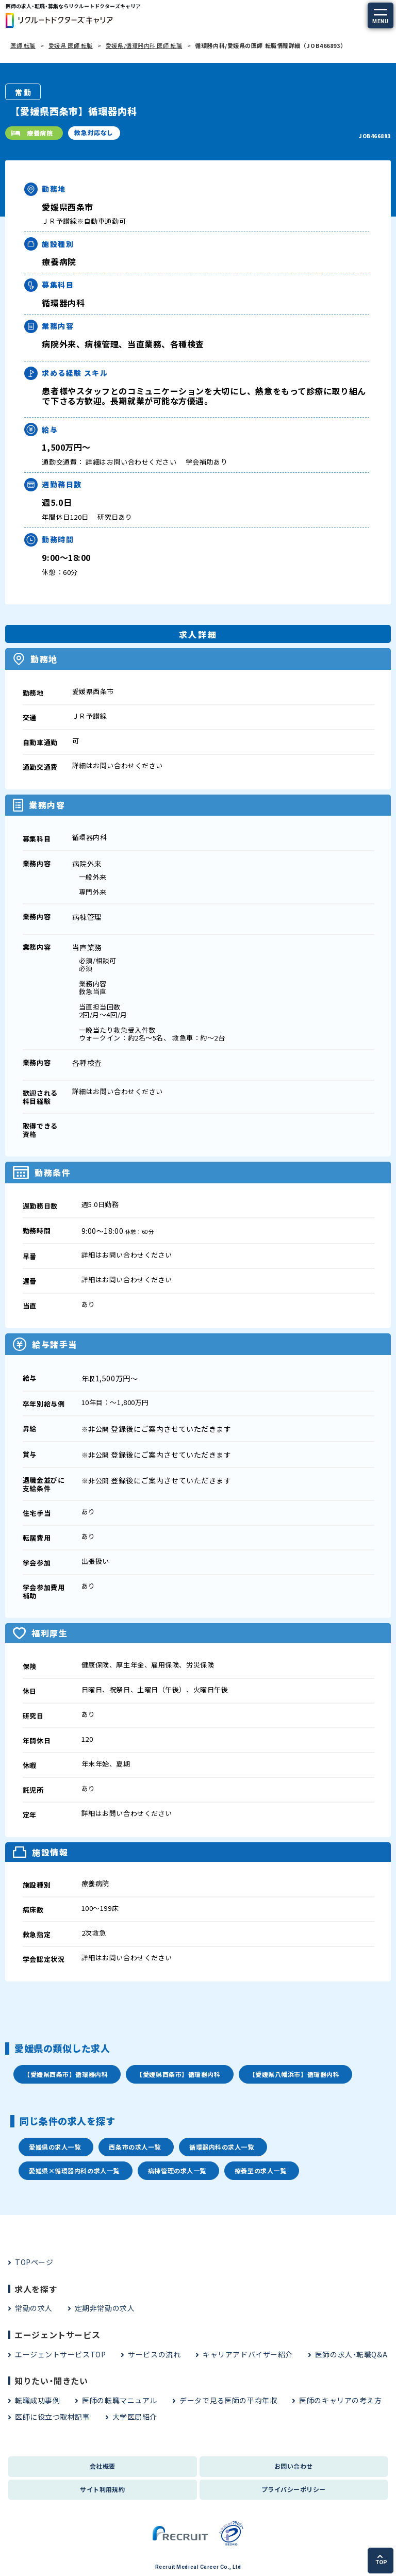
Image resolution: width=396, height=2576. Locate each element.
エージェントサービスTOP (60, 2354)
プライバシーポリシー (293, 2489)
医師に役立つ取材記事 (52, 2417)
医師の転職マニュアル (119, 2400)
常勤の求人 (34, 2308)
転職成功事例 (37, 2400)
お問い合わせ (293, 2466)
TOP (381, 2560)
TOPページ (34, 2262)
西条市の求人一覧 (134, 2146)
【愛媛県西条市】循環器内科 (66, 2074)
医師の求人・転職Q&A (351, 2354)
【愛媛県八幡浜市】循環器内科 (294, 2074)
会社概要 (103, 2466)
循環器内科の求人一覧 (221, 2146)
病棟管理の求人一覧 (177, 2170)
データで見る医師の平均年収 (228, 2400)
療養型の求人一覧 (260, 2170)
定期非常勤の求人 (105, 2308)
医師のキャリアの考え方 (340, 2400)
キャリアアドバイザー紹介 (248, 2354)
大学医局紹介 (134, 2417)
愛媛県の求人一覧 (54, 2146)
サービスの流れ (154, 2354)
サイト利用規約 (102, 2489)
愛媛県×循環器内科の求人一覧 (74, 2170)
